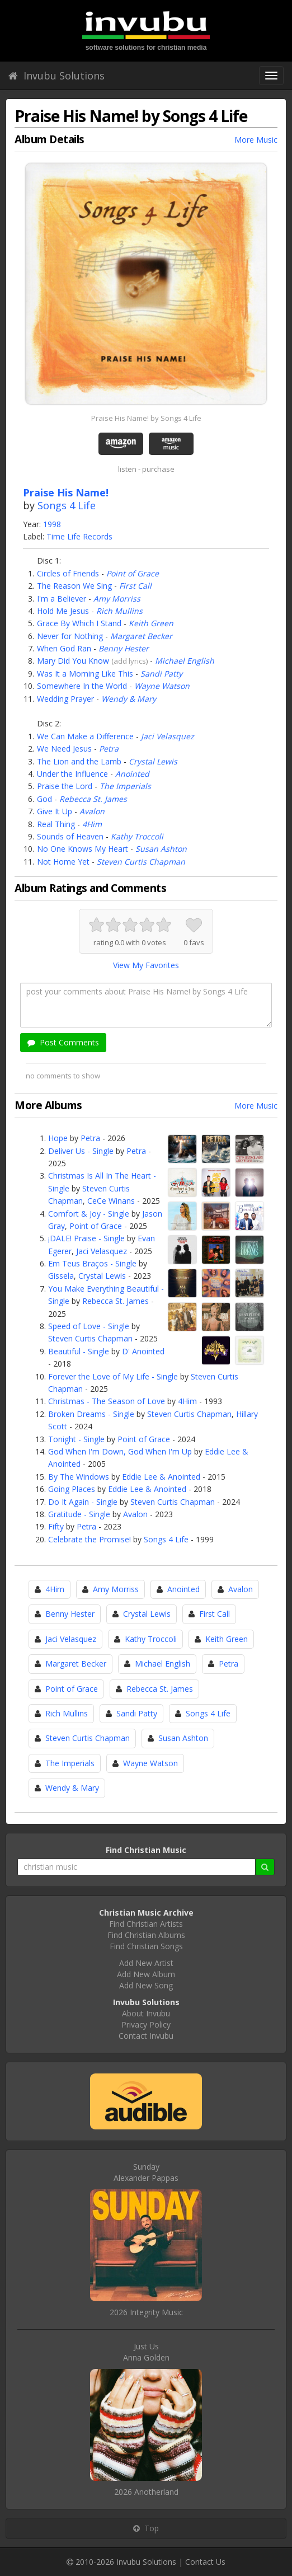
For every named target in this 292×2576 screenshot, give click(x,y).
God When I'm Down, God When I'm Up (120, 1451)
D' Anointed (143, 1351)
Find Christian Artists (146, 1923)
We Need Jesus (64, 748)
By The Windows (78, 1476)
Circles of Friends (68, 573)
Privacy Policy (146, 2024)
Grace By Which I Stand (79, 623)
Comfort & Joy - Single (88, 1213)
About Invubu (146, 2013)
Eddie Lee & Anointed (161, 1476)
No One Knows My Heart (82, 848)
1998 (52, 524)
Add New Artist (146, 1963)
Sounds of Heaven (70, 836)
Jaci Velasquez (167, 736)
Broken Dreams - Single (91, 1414)
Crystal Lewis (153, 761)
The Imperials (125, 786)
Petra (109, 748)
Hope (58, 1138)
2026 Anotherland (146, 2491)
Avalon (92, 811)
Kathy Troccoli (137, 836)
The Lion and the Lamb (79, 761)
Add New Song (146, 1985)
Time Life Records (79, 536)
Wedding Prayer (65, 698)
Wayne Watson (162, 686)
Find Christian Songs (146, 1946)
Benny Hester (123, 648)
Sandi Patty (161, 673)
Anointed (132, 773)
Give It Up (54, 811)
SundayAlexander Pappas (146, 2172)
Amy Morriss (116, 598)
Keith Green (151, 623)
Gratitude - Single (79, 1514)
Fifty (56, 1526)
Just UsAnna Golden (146, 2352)
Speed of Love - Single (88, 1326)
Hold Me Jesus (63, 611)
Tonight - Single (76, 1439)
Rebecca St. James (93, 799)
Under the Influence (72, 773)
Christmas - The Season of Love (106, 1401)
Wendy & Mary (128, 698)
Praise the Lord (64, 786)
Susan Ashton (161, 848)
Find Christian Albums (146, 1935)
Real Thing (56, 824)
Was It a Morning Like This (85, 673)
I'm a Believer (61, 598)
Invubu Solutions (56, 75)
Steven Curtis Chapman (141, 861)
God (44, 799)
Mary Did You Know (73, 660)
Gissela (61, 1275)
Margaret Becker (141, 636)
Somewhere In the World (82, 686)
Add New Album (146, 1974)
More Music (255, 139)
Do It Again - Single (82, 1501)
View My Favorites (146, 965)
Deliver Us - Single (81, 1151)
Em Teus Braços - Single (92, 1263)
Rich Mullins (119, 611)
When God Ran (64, 648)
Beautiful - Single (78, 1351)
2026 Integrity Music (146, 2312)
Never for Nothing (70, 636)
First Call (135, 585)
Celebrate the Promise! (89, 1539)
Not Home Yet (63, 861)
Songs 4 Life (66, 505)
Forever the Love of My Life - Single (113, 1376)
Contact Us (205, 2561)
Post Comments (63, 1042)
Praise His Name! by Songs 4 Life (146, 418)
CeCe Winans (111, 1200)
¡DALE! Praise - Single (86, 1238)
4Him (92, 824)
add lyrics (130, 661)
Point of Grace (132, 573)
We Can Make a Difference (85, 736)
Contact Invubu (146, 2035)
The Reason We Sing (74, 585)
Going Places (71, 1489)
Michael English (184, 660)
